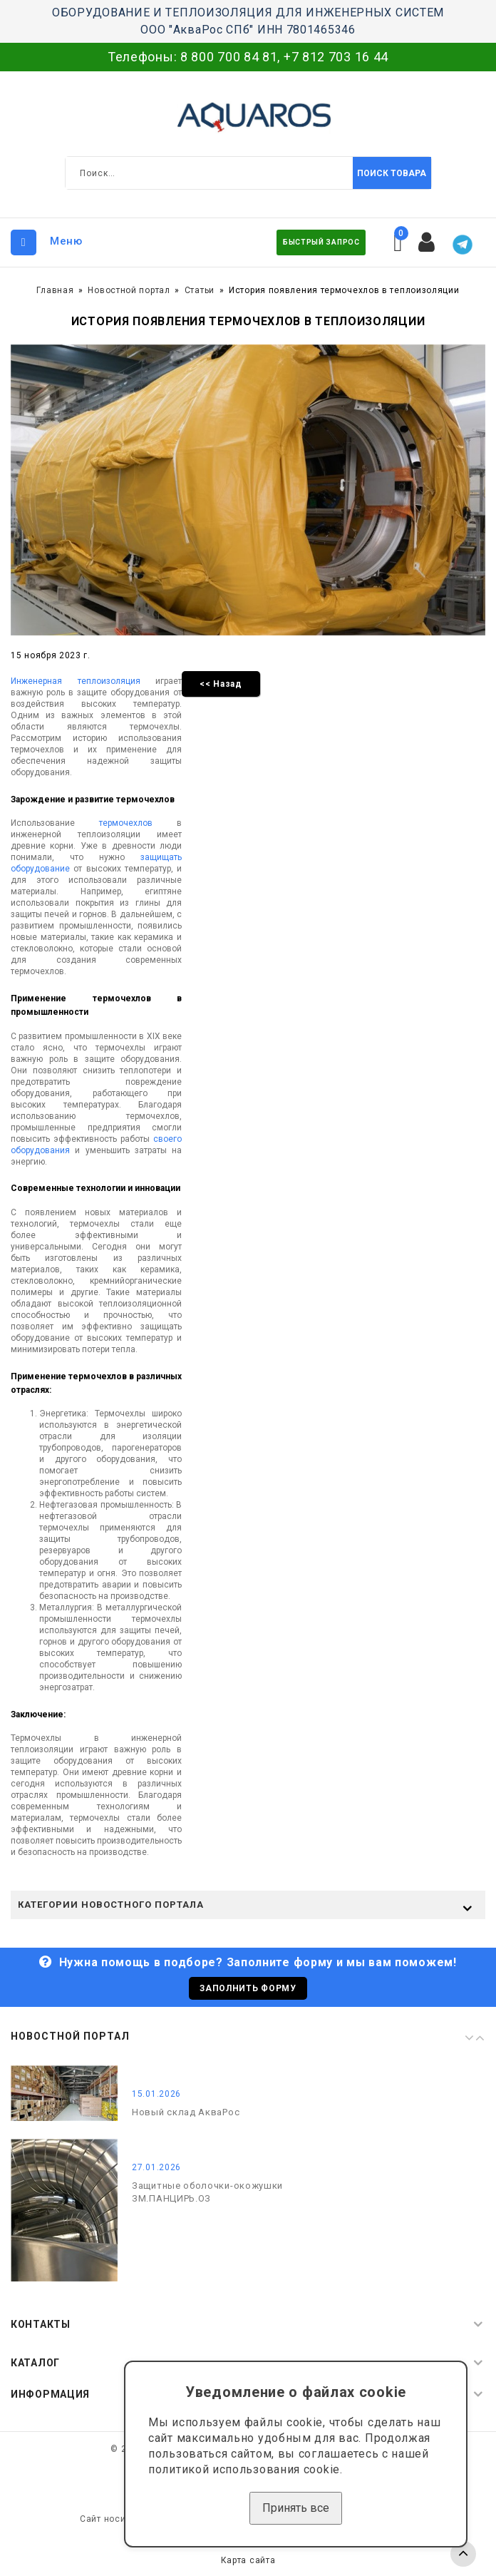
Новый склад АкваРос (185, 2112)
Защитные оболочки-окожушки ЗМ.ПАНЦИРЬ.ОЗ (207, 2192)
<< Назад (221, 684)
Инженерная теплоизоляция (75, 681)
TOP (463, 2553)
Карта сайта (248, 2560)
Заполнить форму (248, 1988)
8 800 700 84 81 (229, 56)
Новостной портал (129, 290)
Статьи (200, 290)
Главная (54, 290)
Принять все (295, 2508)
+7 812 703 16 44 (336, 56)
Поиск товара (391, 173)
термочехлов (126, 823)
